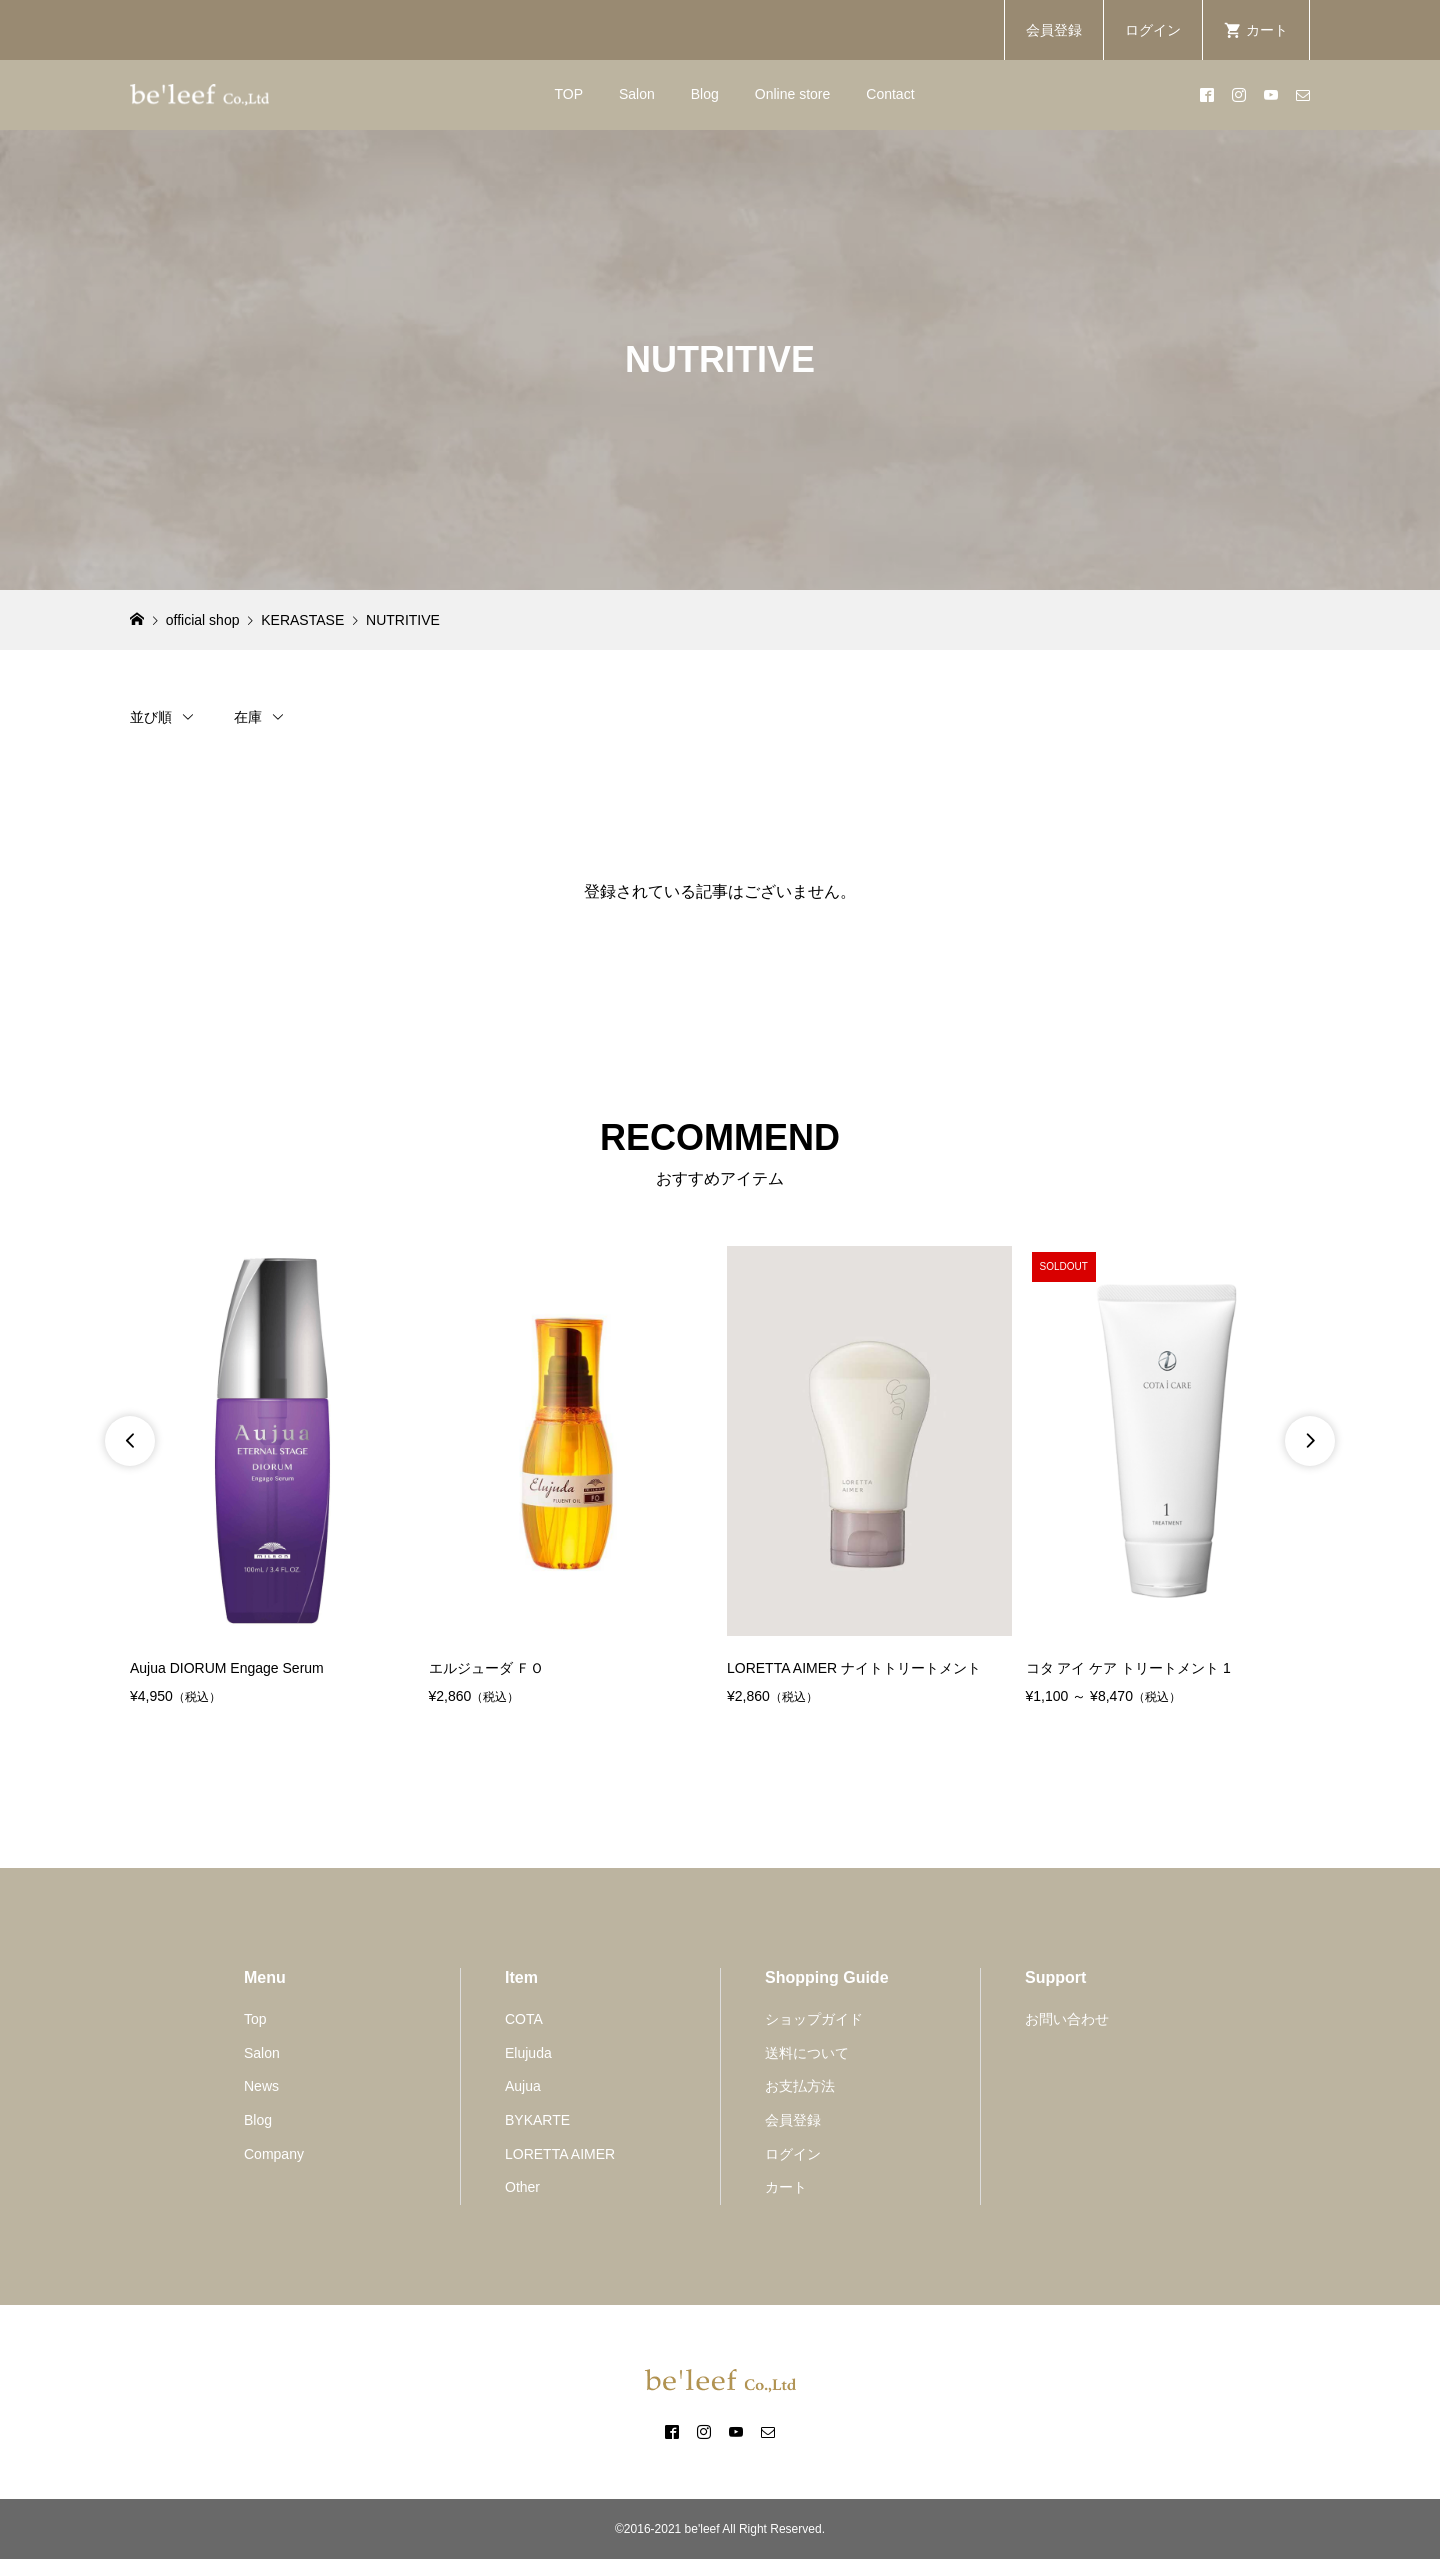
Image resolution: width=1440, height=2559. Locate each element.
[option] (272, 1477)
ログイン (1153, 30)
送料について (807, 2053)
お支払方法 (800, 2086)
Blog (705, 94)
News (261, 2086)
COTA (524, 2019)
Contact (890, 94)
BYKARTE (537, 2120)
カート (786, 2187)
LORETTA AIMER (560, 2154)
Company (274, 2154)
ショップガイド (814, 2019)
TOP (568, 94)
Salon (637, 94)
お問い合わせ (1067, 2019)
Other (522, 2187)
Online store (792, 94)
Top (255, 2019)
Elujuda (528, 2053)
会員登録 (1054, 30)
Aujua (523, 2086)
